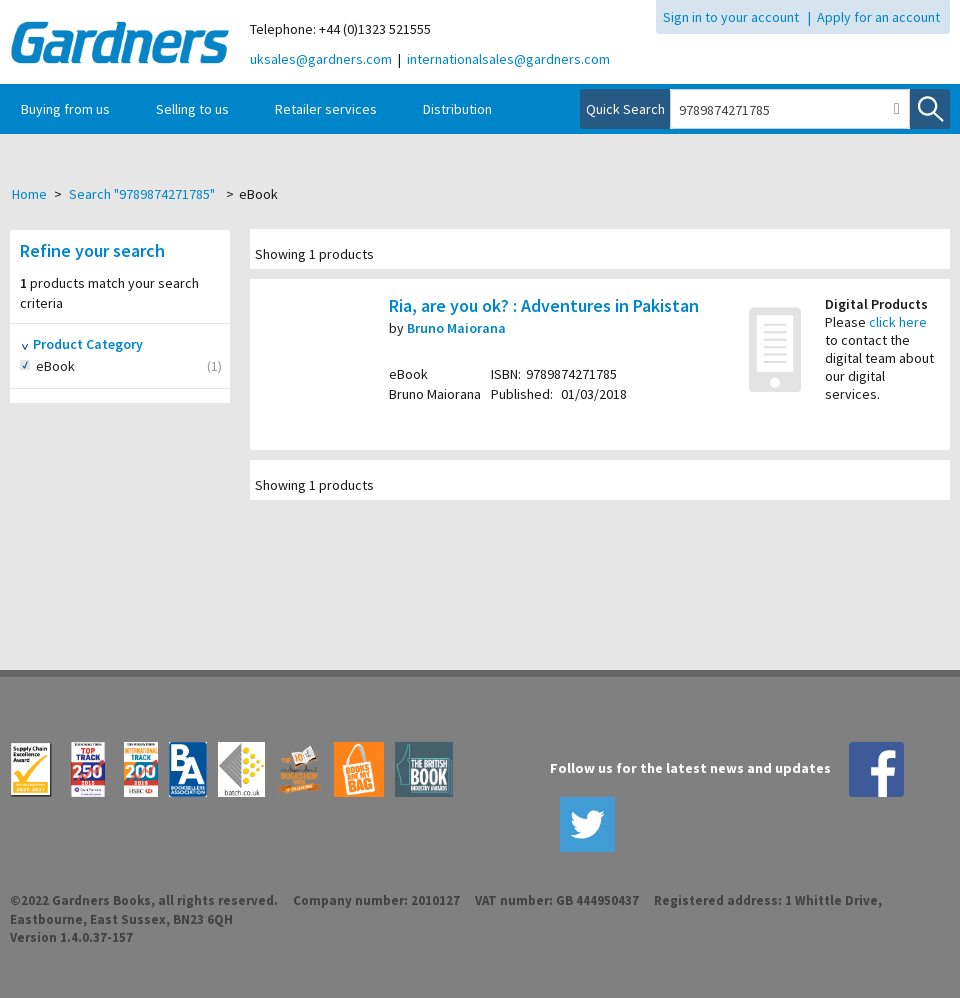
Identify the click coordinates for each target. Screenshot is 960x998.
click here (898, 322)
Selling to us (192, 109)
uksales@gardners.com (321, 59)
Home (29, 194)
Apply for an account (878, 17)
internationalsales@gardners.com (508, 59)
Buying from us (65, 109)
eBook (78, 366)
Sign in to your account (731, 17)
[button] (897, 109)
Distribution (457, 109)
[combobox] (778, 110)
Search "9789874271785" (142, 194)
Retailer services (326, 109)
